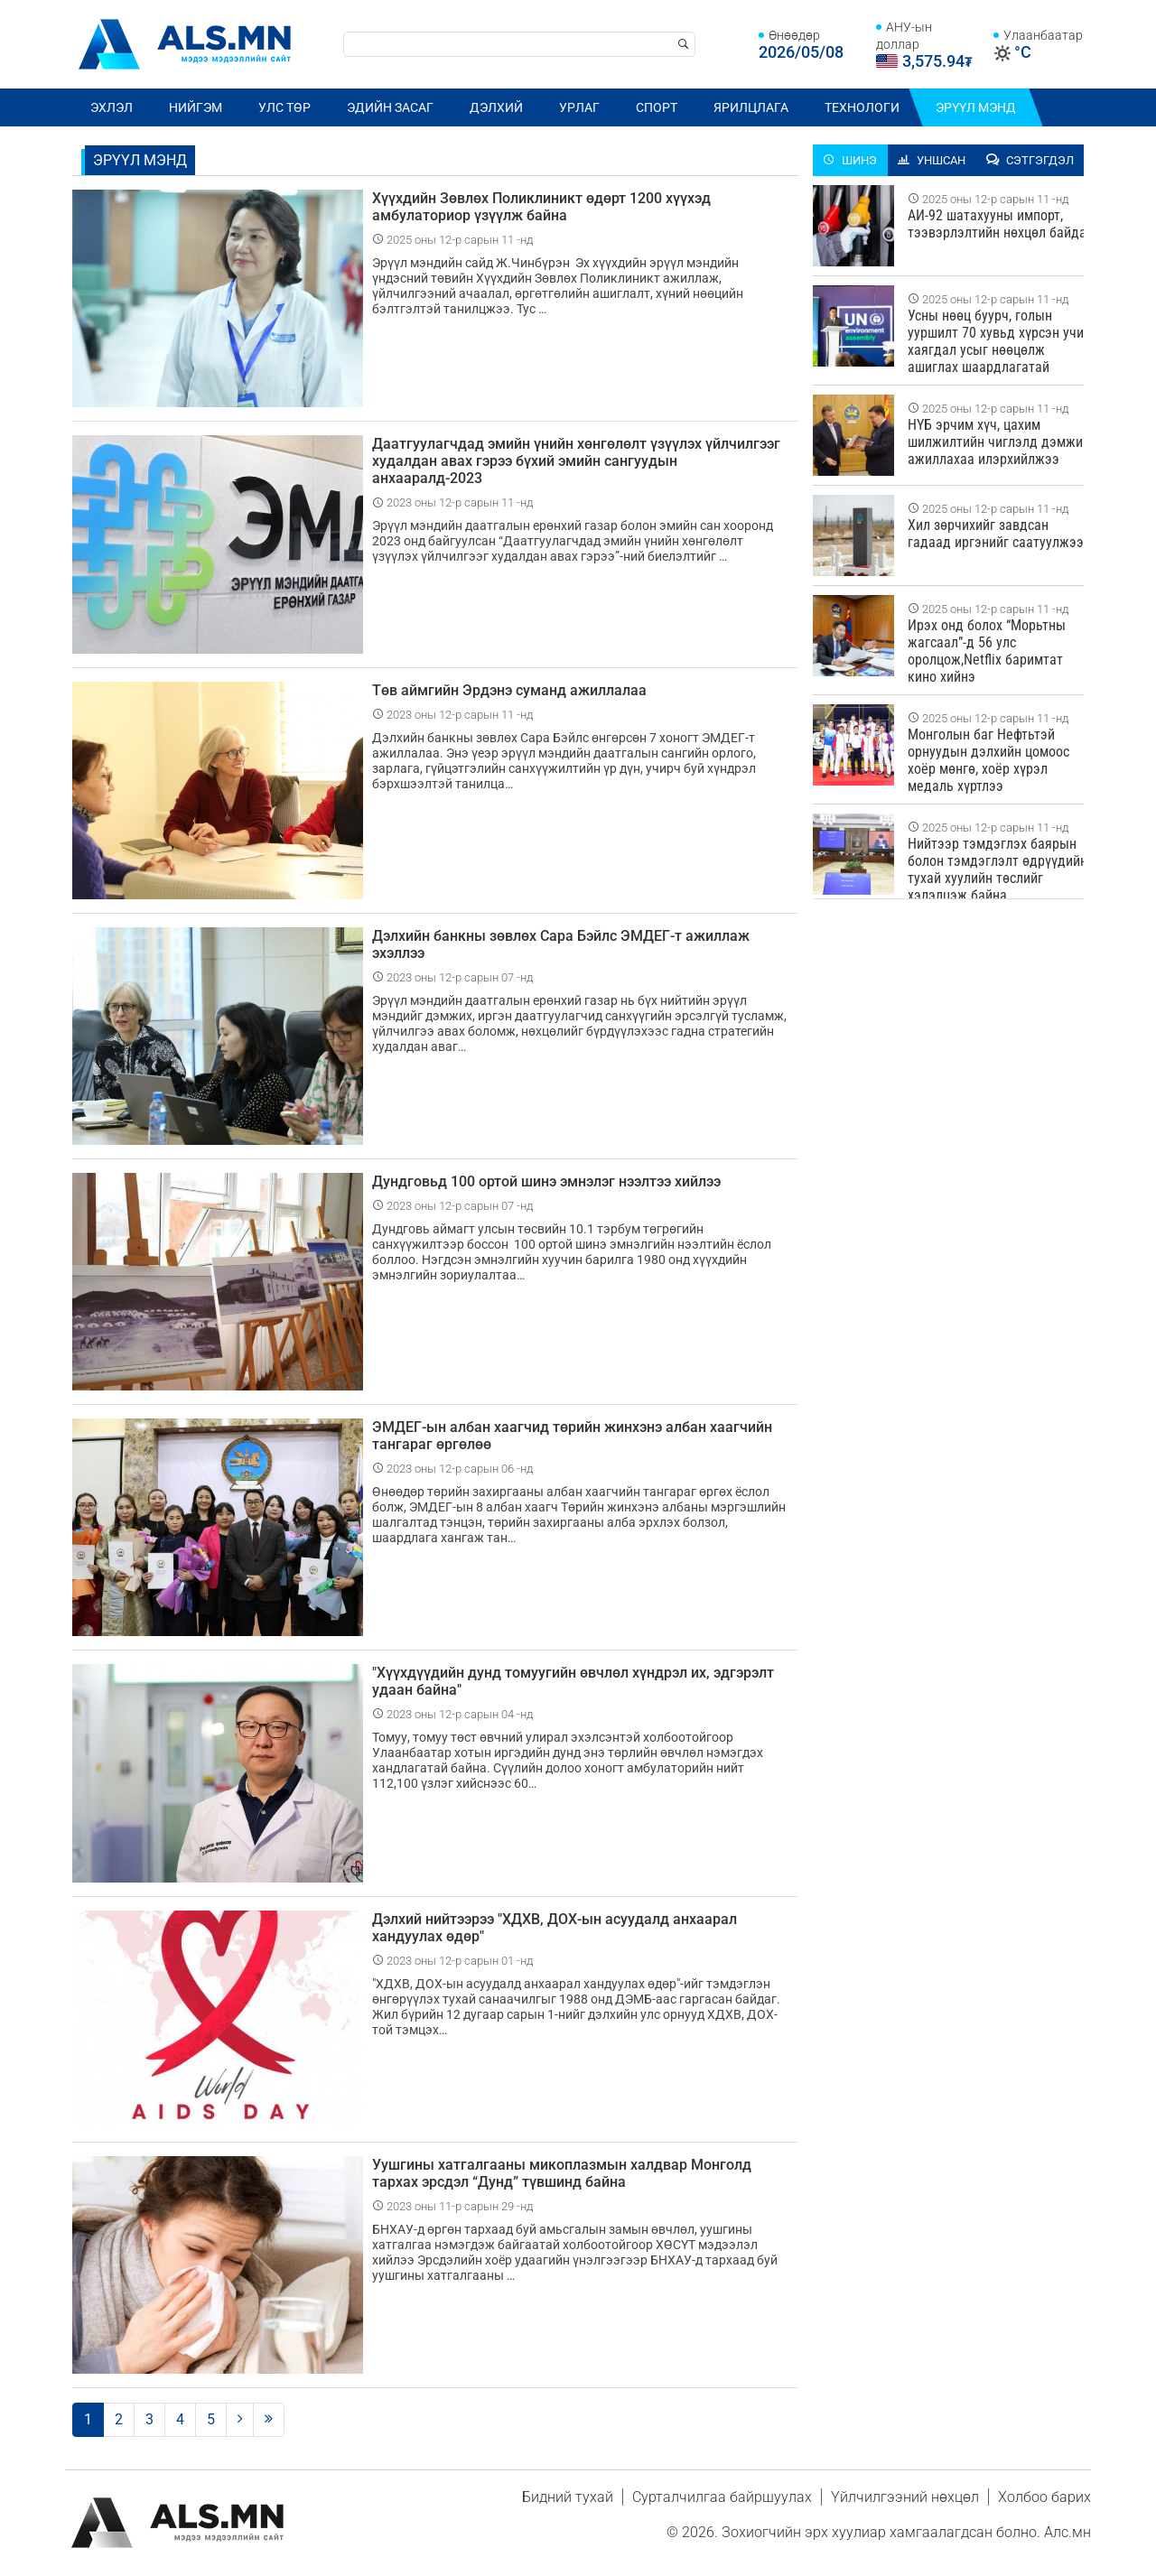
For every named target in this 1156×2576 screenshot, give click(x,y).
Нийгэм (195, 107)
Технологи (862, 107)
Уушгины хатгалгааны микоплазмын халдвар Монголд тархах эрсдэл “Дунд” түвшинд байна (561, 2173)
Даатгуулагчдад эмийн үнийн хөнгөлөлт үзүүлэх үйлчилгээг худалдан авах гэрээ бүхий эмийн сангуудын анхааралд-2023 (576, 461)
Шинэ (850, 160)
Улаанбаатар (1043, 35)
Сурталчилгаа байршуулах (722, 2497)
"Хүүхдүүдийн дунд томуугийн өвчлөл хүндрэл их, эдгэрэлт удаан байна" (573, 1681)
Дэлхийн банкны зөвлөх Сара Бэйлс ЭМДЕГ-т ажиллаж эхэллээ (561, 944)
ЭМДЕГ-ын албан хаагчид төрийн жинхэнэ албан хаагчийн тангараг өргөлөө (572, 1435)
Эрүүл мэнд (976, 107)
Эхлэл (111, 107)
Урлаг (579, 107)
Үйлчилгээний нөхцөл (905, 2497)
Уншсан (931, 160)
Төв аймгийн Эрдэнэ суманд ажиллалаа (509, 690)
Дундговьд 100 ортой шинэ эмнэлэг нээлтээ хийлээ (546, 1181)
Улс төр (284, 107)
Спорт (656, 107)
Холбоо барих (1044, 2497)
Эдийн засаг (390, 107)
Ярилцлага (750, 107)
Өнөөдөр (794, 35)
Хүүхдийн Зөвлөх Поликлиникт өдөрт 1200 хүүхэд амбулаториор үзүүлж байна (541, 207)
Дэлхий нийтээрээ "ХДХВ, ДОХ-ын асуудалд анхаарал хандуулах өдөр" (554, 1928)
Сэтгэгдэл (1030, 160)
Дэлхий (496, 107)
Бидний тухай (567, 2497)
